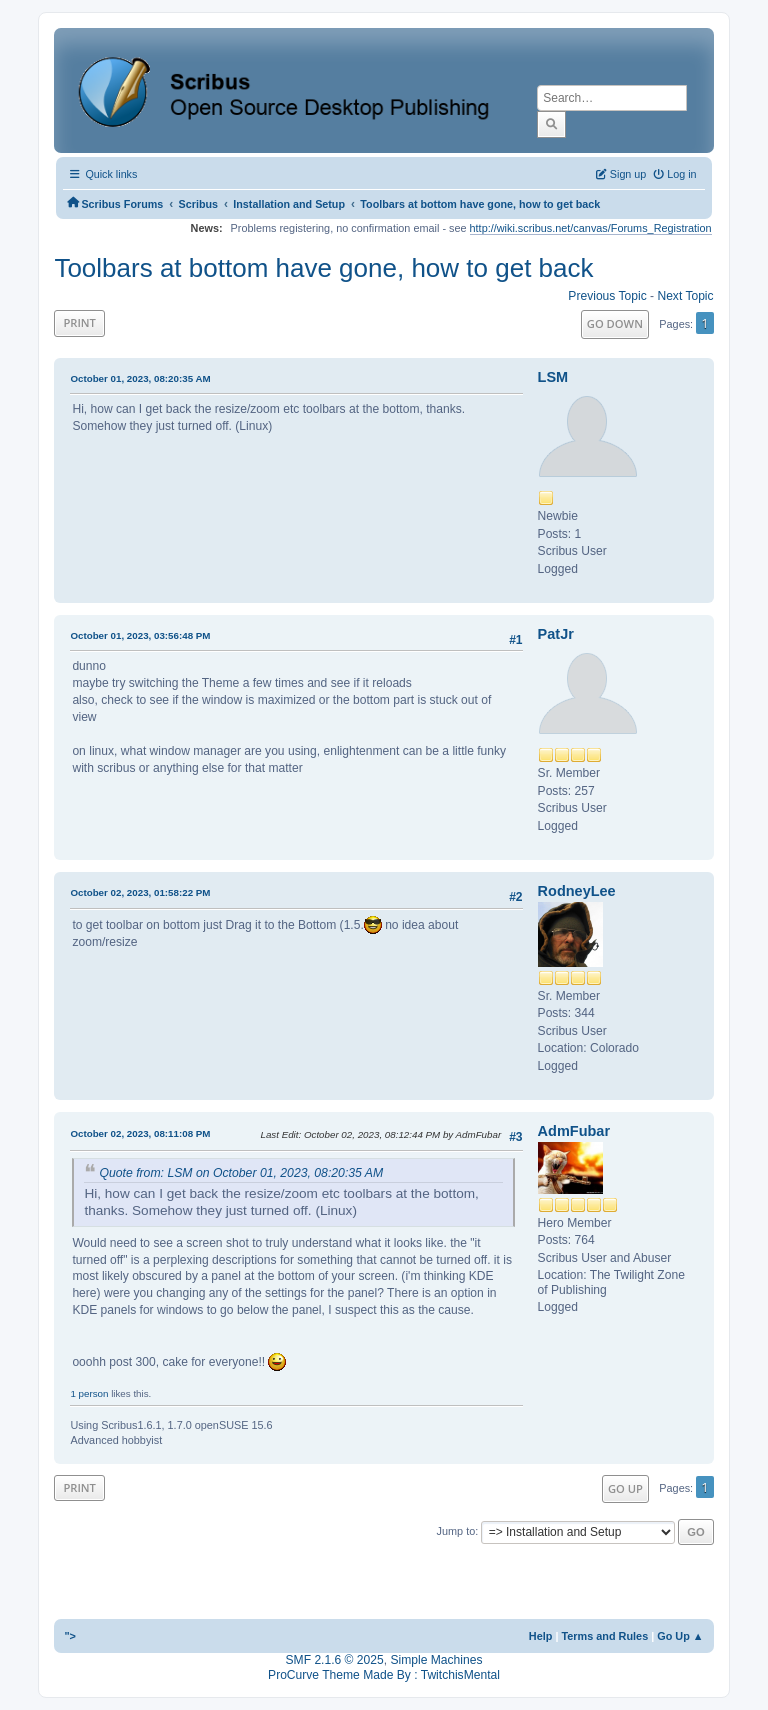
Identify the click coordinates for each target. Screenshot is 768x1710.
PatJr (556, 634)
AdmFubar (574, 1131)
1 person (89, 1393)
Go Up (625, 1488)
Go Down (615, 323)
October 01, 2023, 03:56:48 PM (140, 635)
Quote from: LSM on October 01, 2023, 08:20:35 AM (241, 1173)
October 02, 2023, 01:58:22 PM (140, 892)
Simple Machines (436, 1660)
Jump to (456, 1531)
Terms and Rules (604, 1636)
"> (70, 1636)
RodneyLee (577, 891)
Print (79, 322)
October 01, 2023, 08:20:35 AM (140, 378)
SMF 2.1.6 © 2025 (335, 1660)
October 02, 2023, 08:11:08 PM (140, 1133)
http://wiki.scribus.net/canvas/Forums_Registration (591, 228)
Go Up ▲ (680, 1636)
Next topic (685, 296)
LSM (553, 377)
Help (541, 1636)
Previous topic (607, 296)
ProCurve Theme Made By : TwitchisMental (384, 1675)
